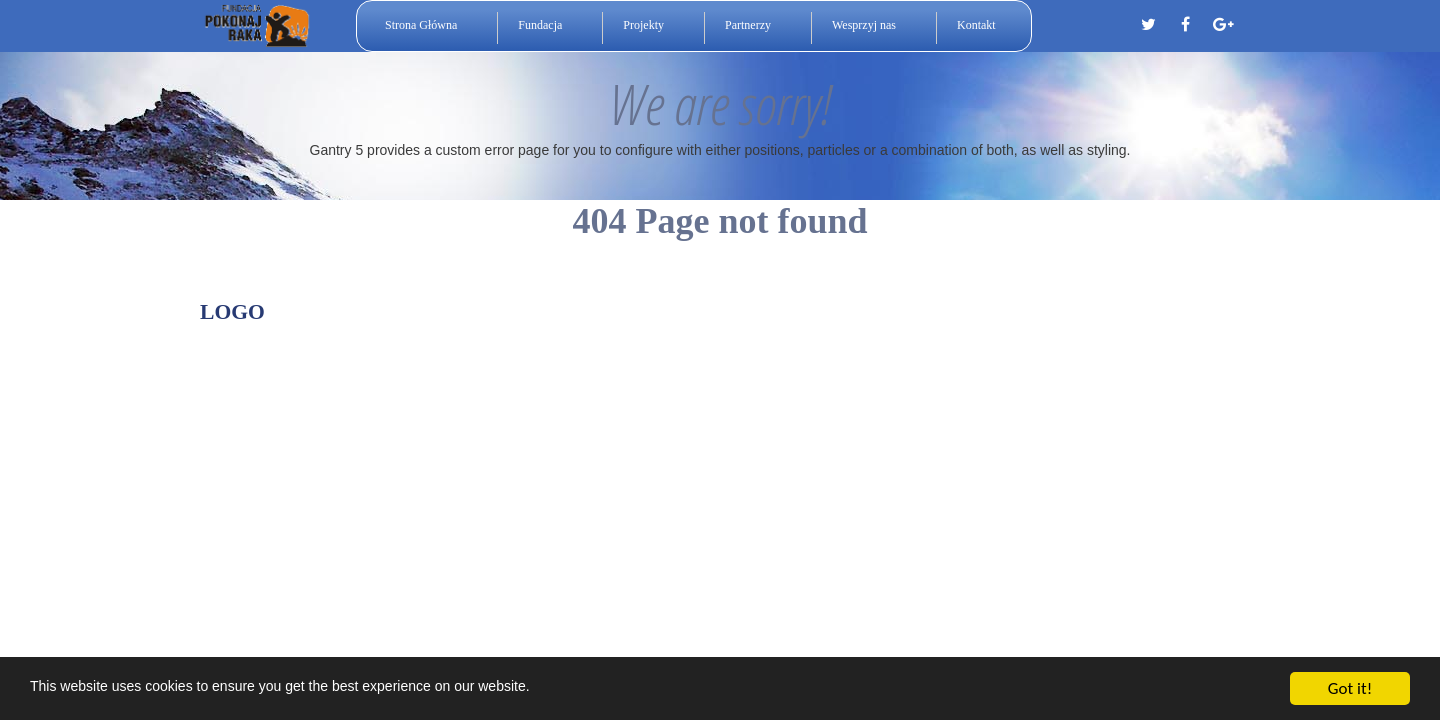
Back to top (1162, 318)
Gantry (813, 318)
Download (1049, 318)
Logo (232, 312)
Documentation (926, 318)
